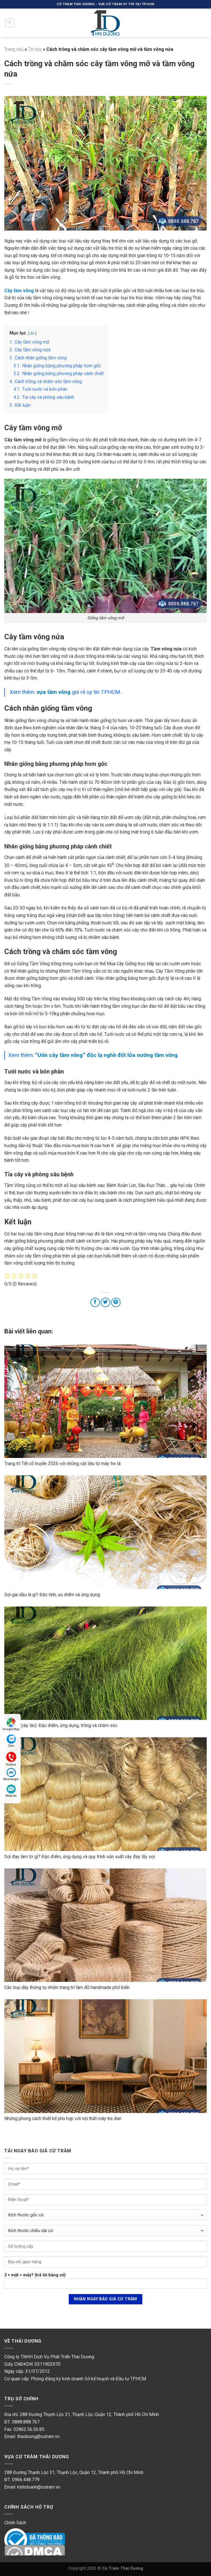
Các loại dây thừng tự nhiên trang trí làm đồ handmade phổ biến (66, 1987)
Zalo (11, 1740)
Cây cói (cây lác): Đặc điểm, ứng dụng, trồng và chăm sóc (60, 1725)
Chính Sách (15, 2522)
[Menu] (9, 22)
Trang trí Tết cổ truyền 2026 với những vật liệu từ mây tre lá (62, 1463)
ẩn (32, 333)
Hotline (11, 1758)
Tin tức (35, 49)
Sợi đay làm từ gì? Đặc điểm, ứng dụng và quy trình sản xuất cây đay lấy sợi (79, 1856)
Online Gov (15, 2533)
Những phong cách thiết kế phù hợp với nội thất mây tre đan (62, 2118)
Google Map (11, 1724)
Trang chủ (13, 49)
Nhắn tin (11, 1790)
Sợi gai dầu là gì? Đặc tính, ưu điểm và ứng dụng (52, 1594)
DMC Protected (20, 2550)
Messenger (11, 1774)
